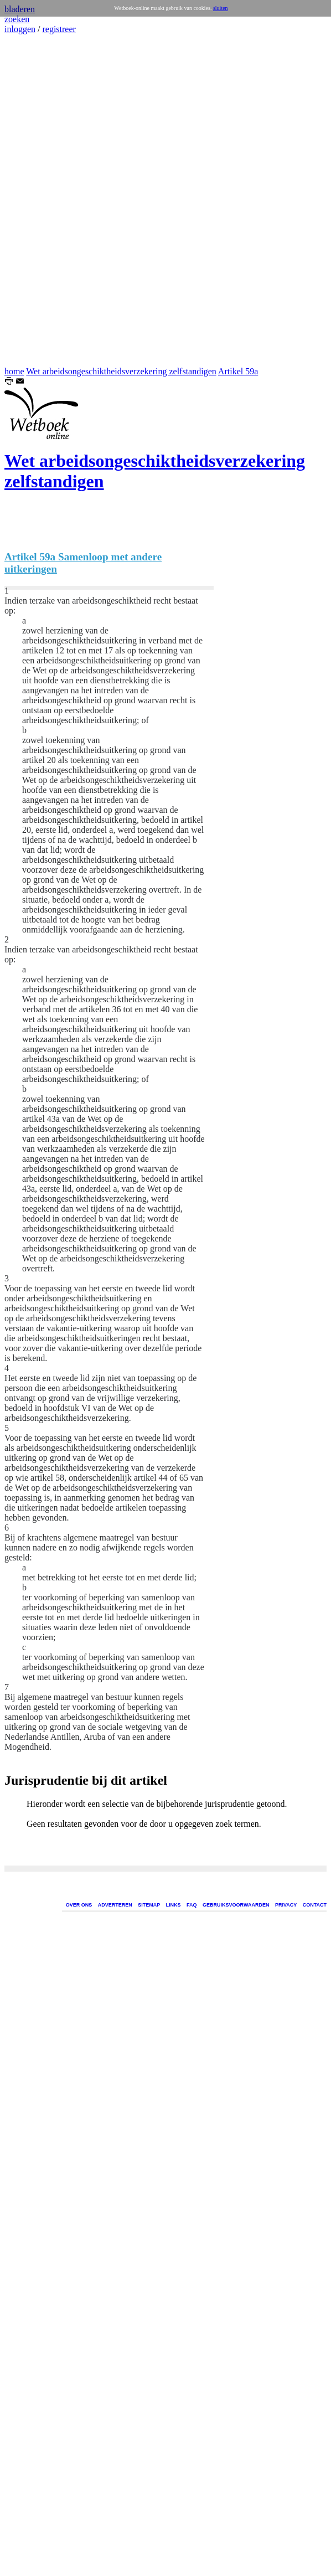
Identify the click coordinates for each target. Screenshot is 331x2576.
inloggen (19, 29)
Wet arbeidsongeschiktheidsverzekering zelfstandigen (121, 371)
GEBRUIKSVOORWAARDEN (236, 1905)
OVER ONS (79, 1905)
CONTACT (315, 1905)
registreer (58, 29)
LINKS (173, 1905)
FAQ (192, 1905)
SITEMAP (149, 1905)
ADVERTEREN (115, 1905)
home (14, 371)
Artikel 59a (238, 371)
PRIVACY (286, 1905)
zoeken (16, 19)
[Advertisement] (37, 200)
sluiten (220, 8)
